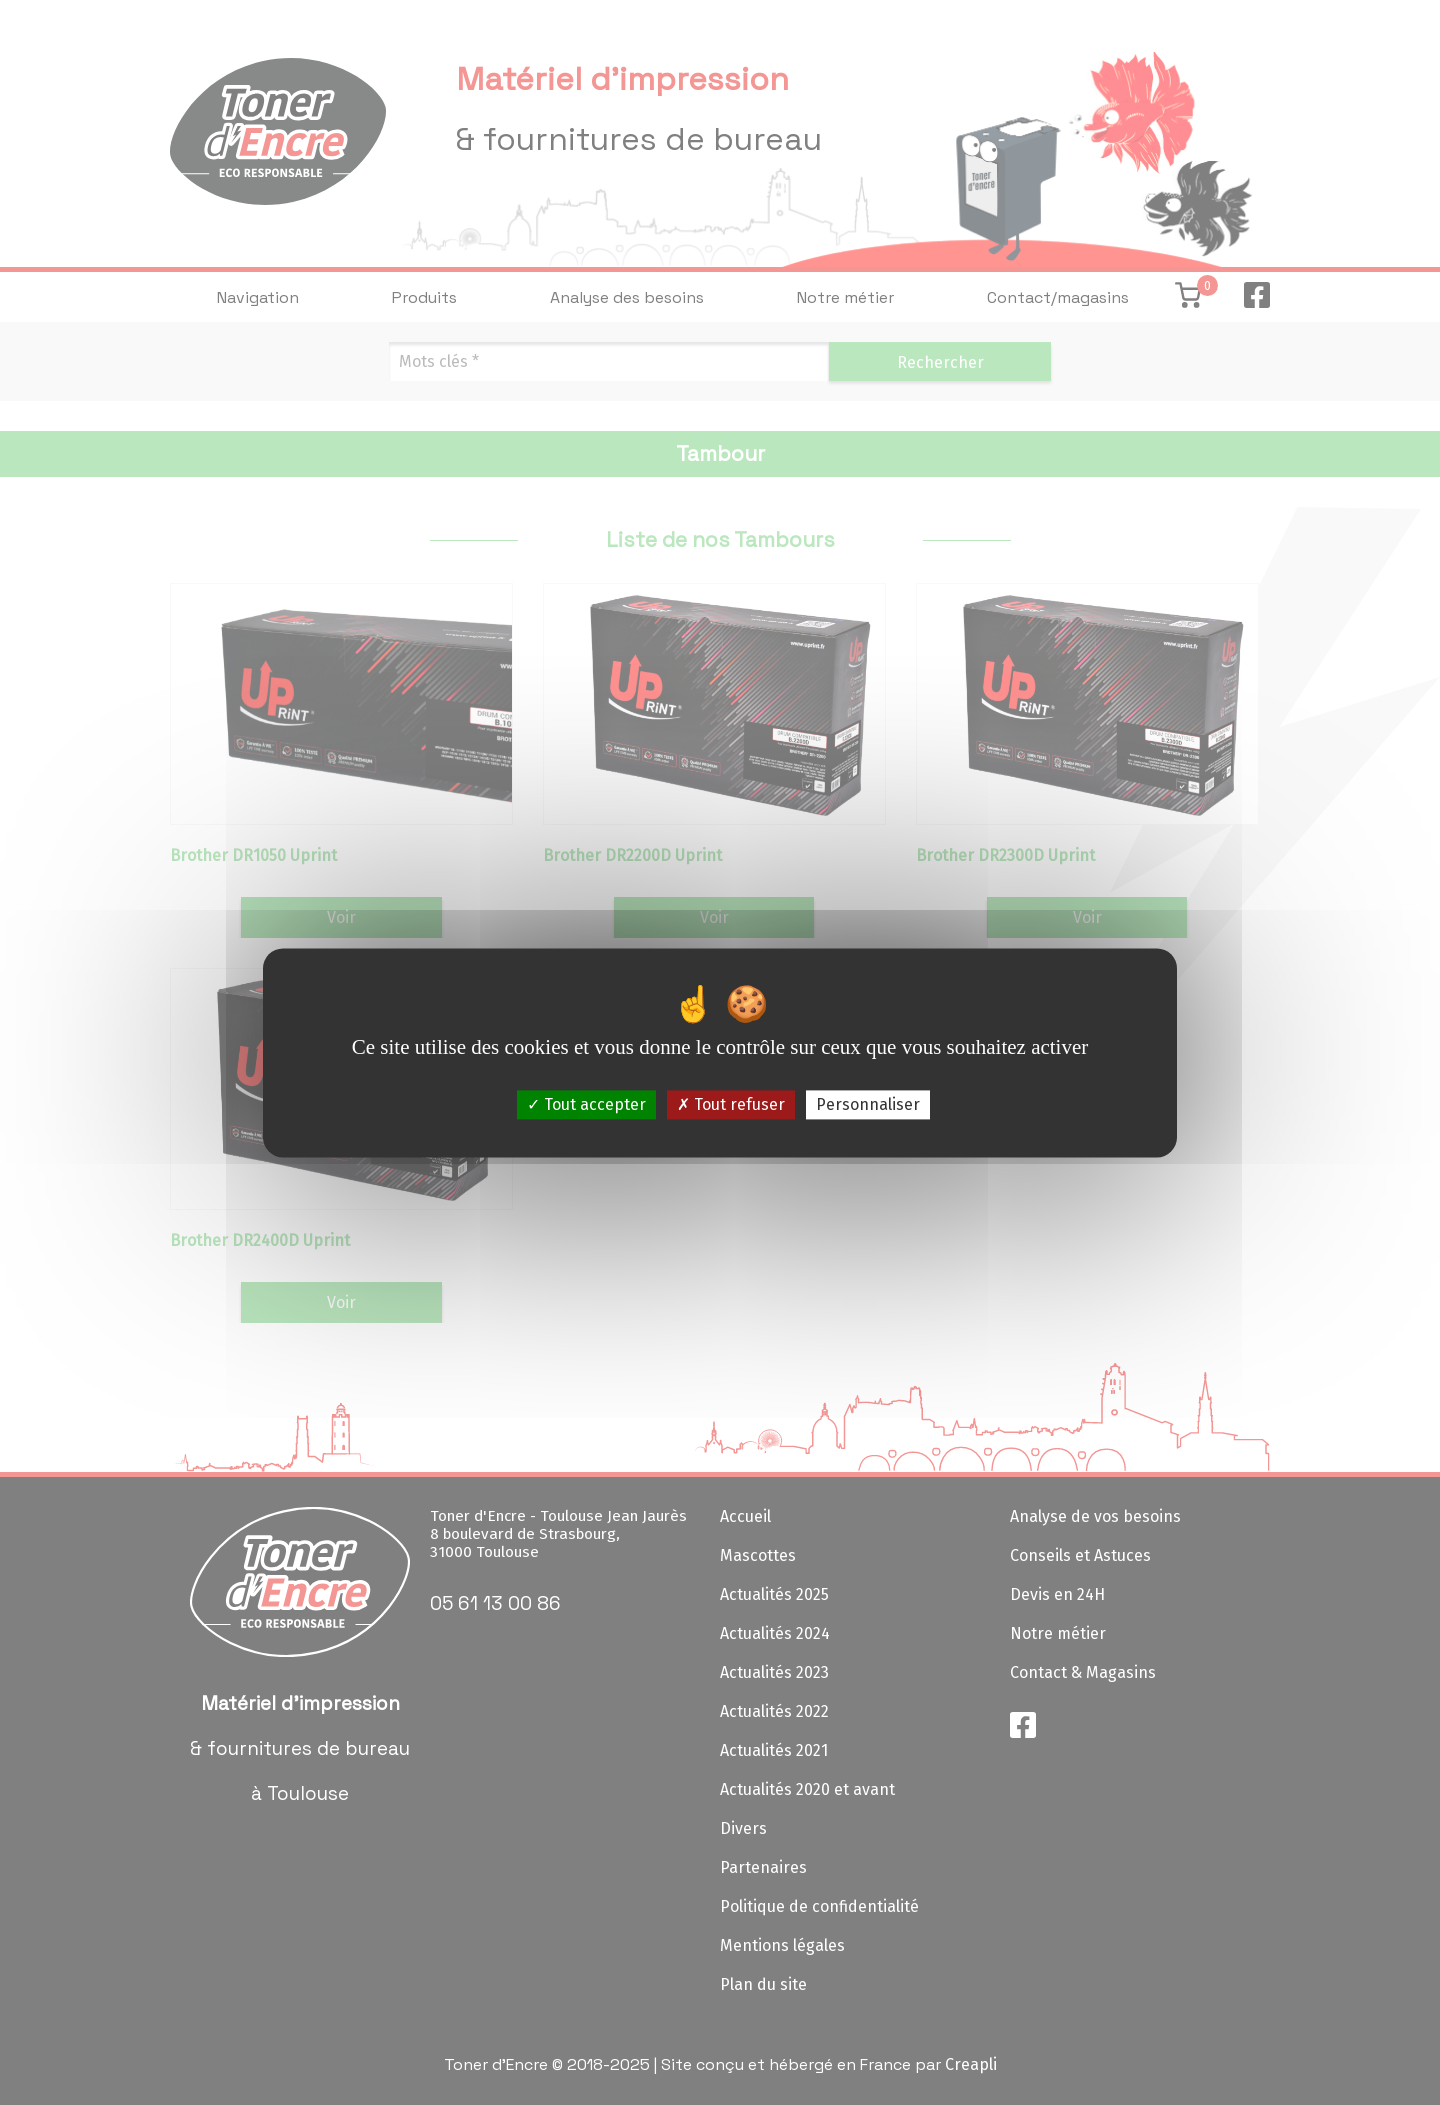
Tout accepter (586, 1104)
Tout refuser (731, 1104)
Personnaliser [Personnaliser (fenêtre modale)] (868, 1104)
